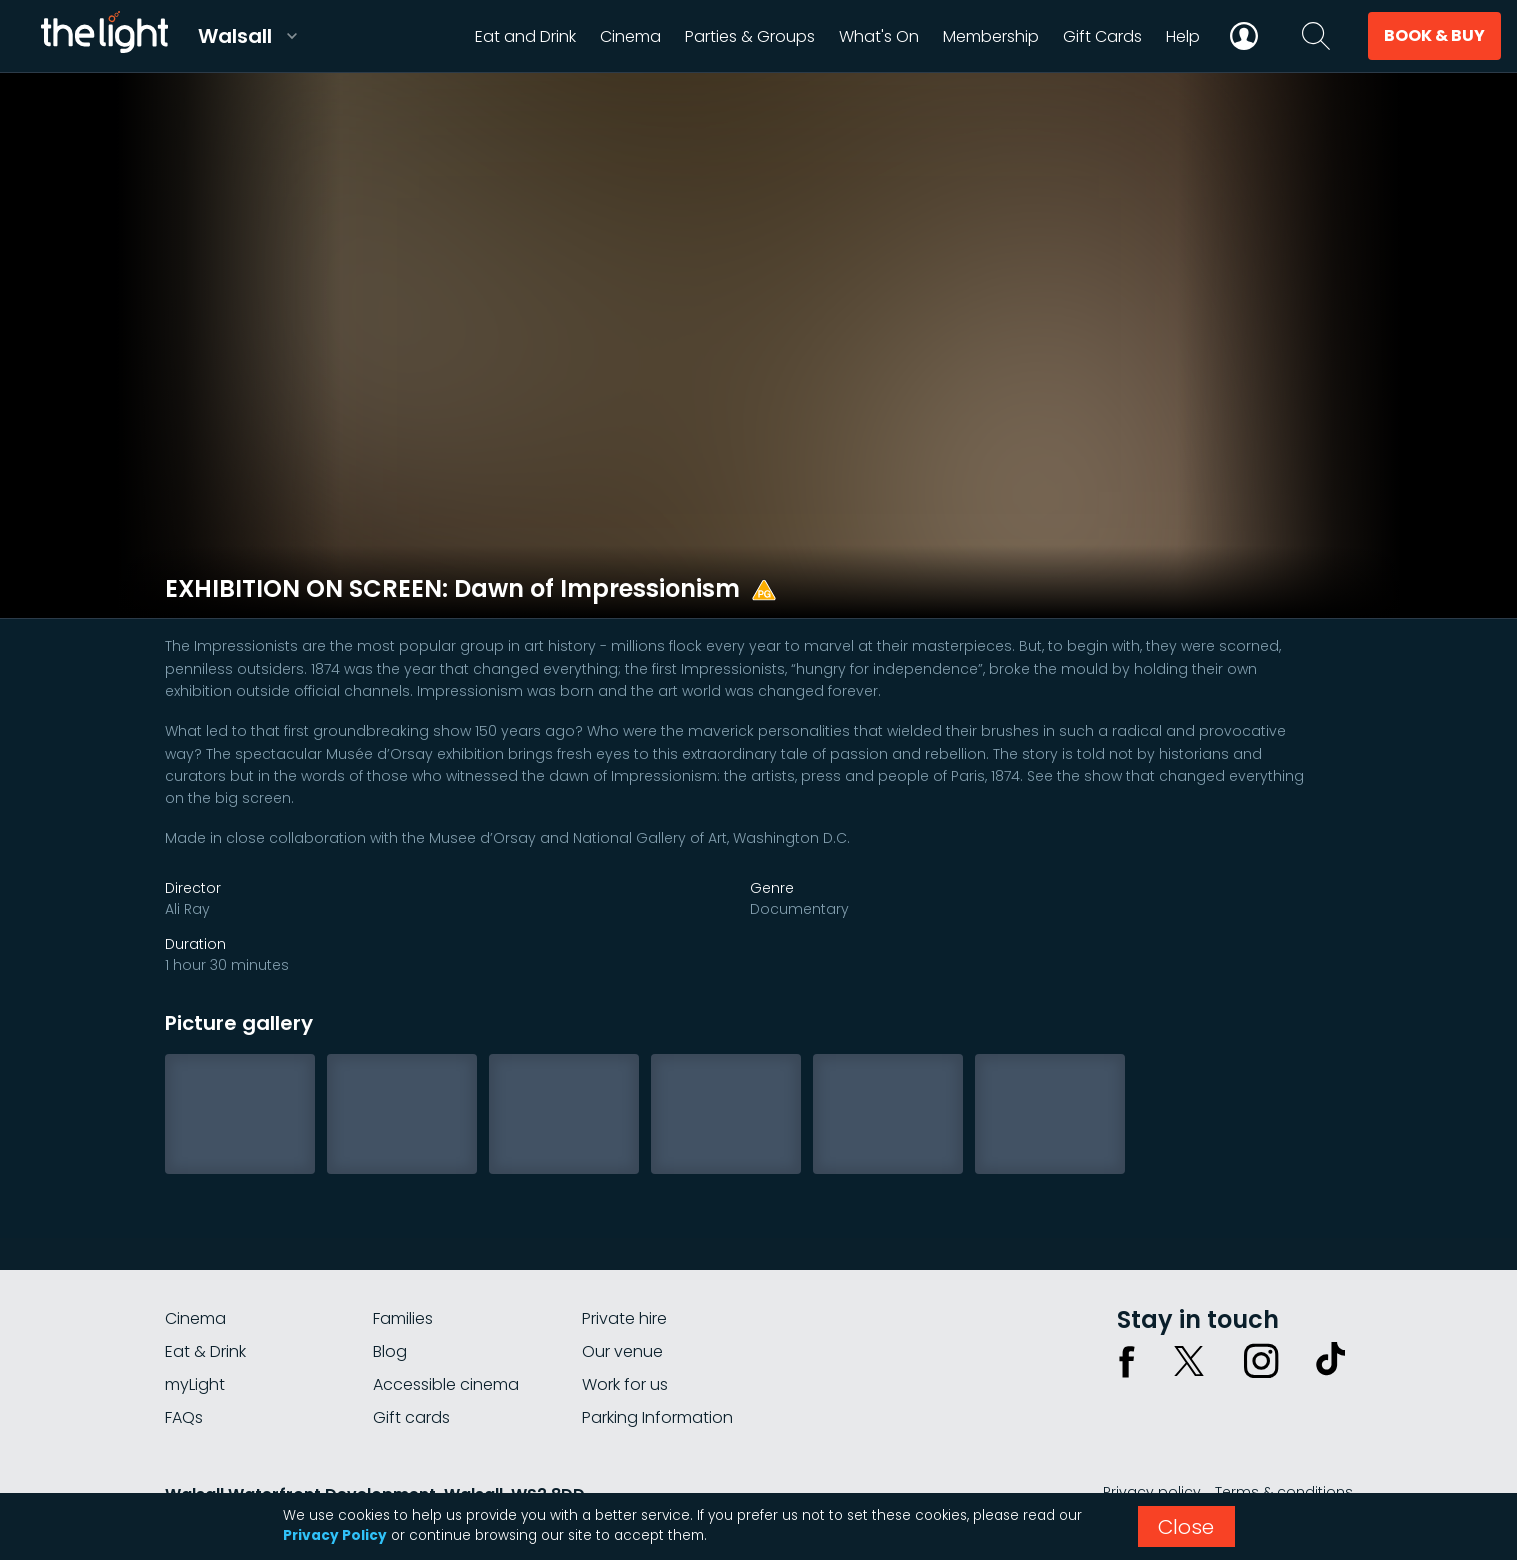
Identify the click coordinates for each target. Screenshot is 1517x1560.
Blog (390, 1351)
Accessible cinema (446, 1384)
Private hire (624, 1318)
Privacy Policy (335, 1535)
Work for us (625, 1384)
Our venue (622, 1351)
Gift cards (411, 1417)
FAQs (184, 1417)
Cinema (195, 1318)
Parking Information (657, 1417)
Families (403, 1318)
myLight (195, 1384)
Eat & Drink (205, 1351)
